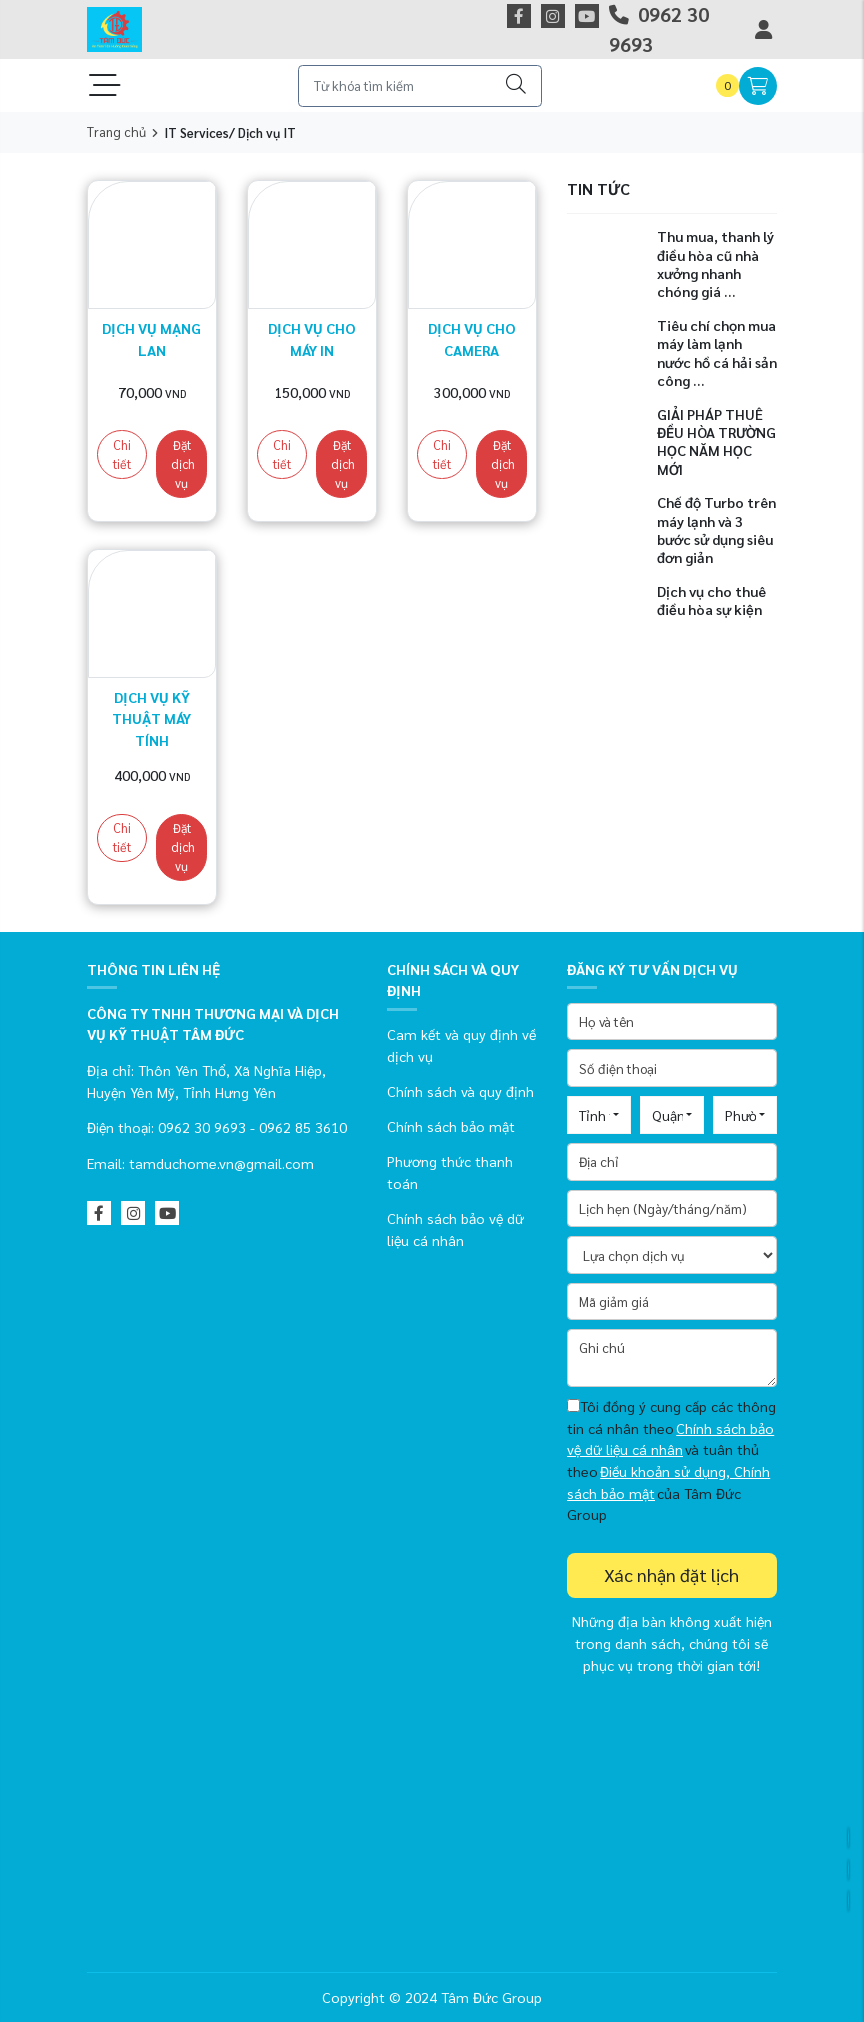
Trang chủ (116, 131)
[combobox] (599, 1115)
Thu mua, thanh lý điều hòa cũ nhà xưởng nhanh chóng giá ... (715, 263)
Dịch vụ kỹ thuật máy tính (151, 718)
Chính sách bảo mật (451, 1126)
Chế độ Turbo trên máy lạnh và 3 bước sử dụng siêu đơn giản (716, 529)
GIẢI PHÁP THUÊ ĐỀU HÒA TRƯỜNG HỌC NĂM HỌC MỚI (716, 441)
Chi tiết (122, 454)
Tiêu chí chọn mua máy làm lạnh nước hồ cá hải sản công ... (717, 352)
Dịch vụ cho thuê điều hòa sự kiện (711, 600)
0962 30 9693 (659, 29)
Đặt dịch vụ (183, 464)
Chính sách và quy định (460, 1091)
